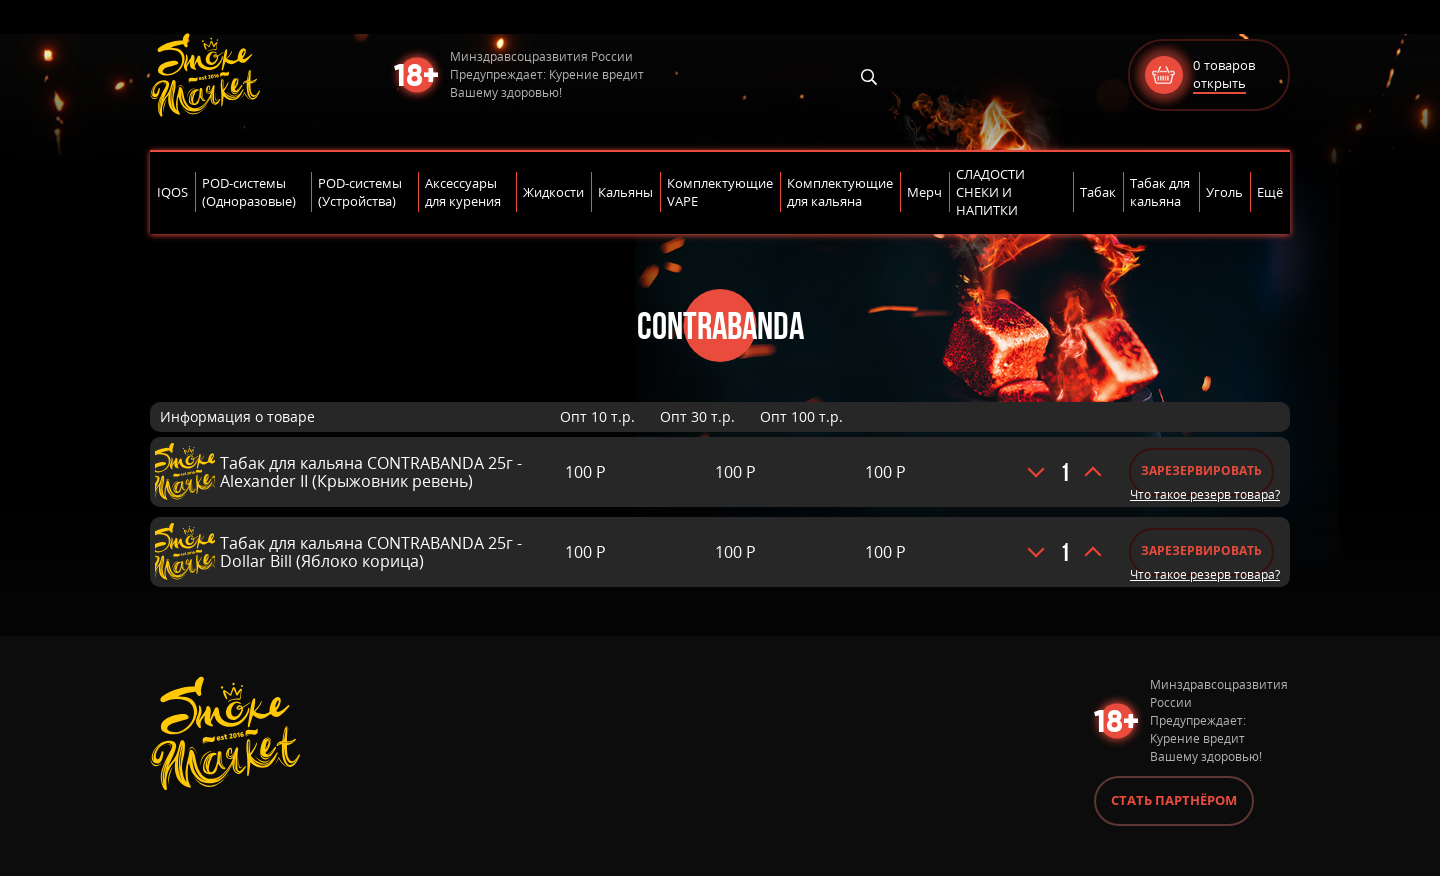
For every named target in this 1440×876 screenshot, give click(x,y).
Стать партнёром (1174, 800)
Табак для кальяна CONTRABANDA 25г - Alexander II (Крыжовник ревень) (371, 472)
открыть (1219, 83)
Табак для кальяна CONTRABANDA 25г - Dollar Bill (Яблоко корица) (371, 552)
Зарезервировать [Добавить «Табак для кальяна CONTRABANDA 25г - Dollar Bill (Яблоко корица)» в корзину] (1201, 550)
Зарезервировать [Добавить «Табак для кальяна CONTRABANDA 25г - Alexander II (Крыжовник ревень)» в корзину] (1201, 470)
